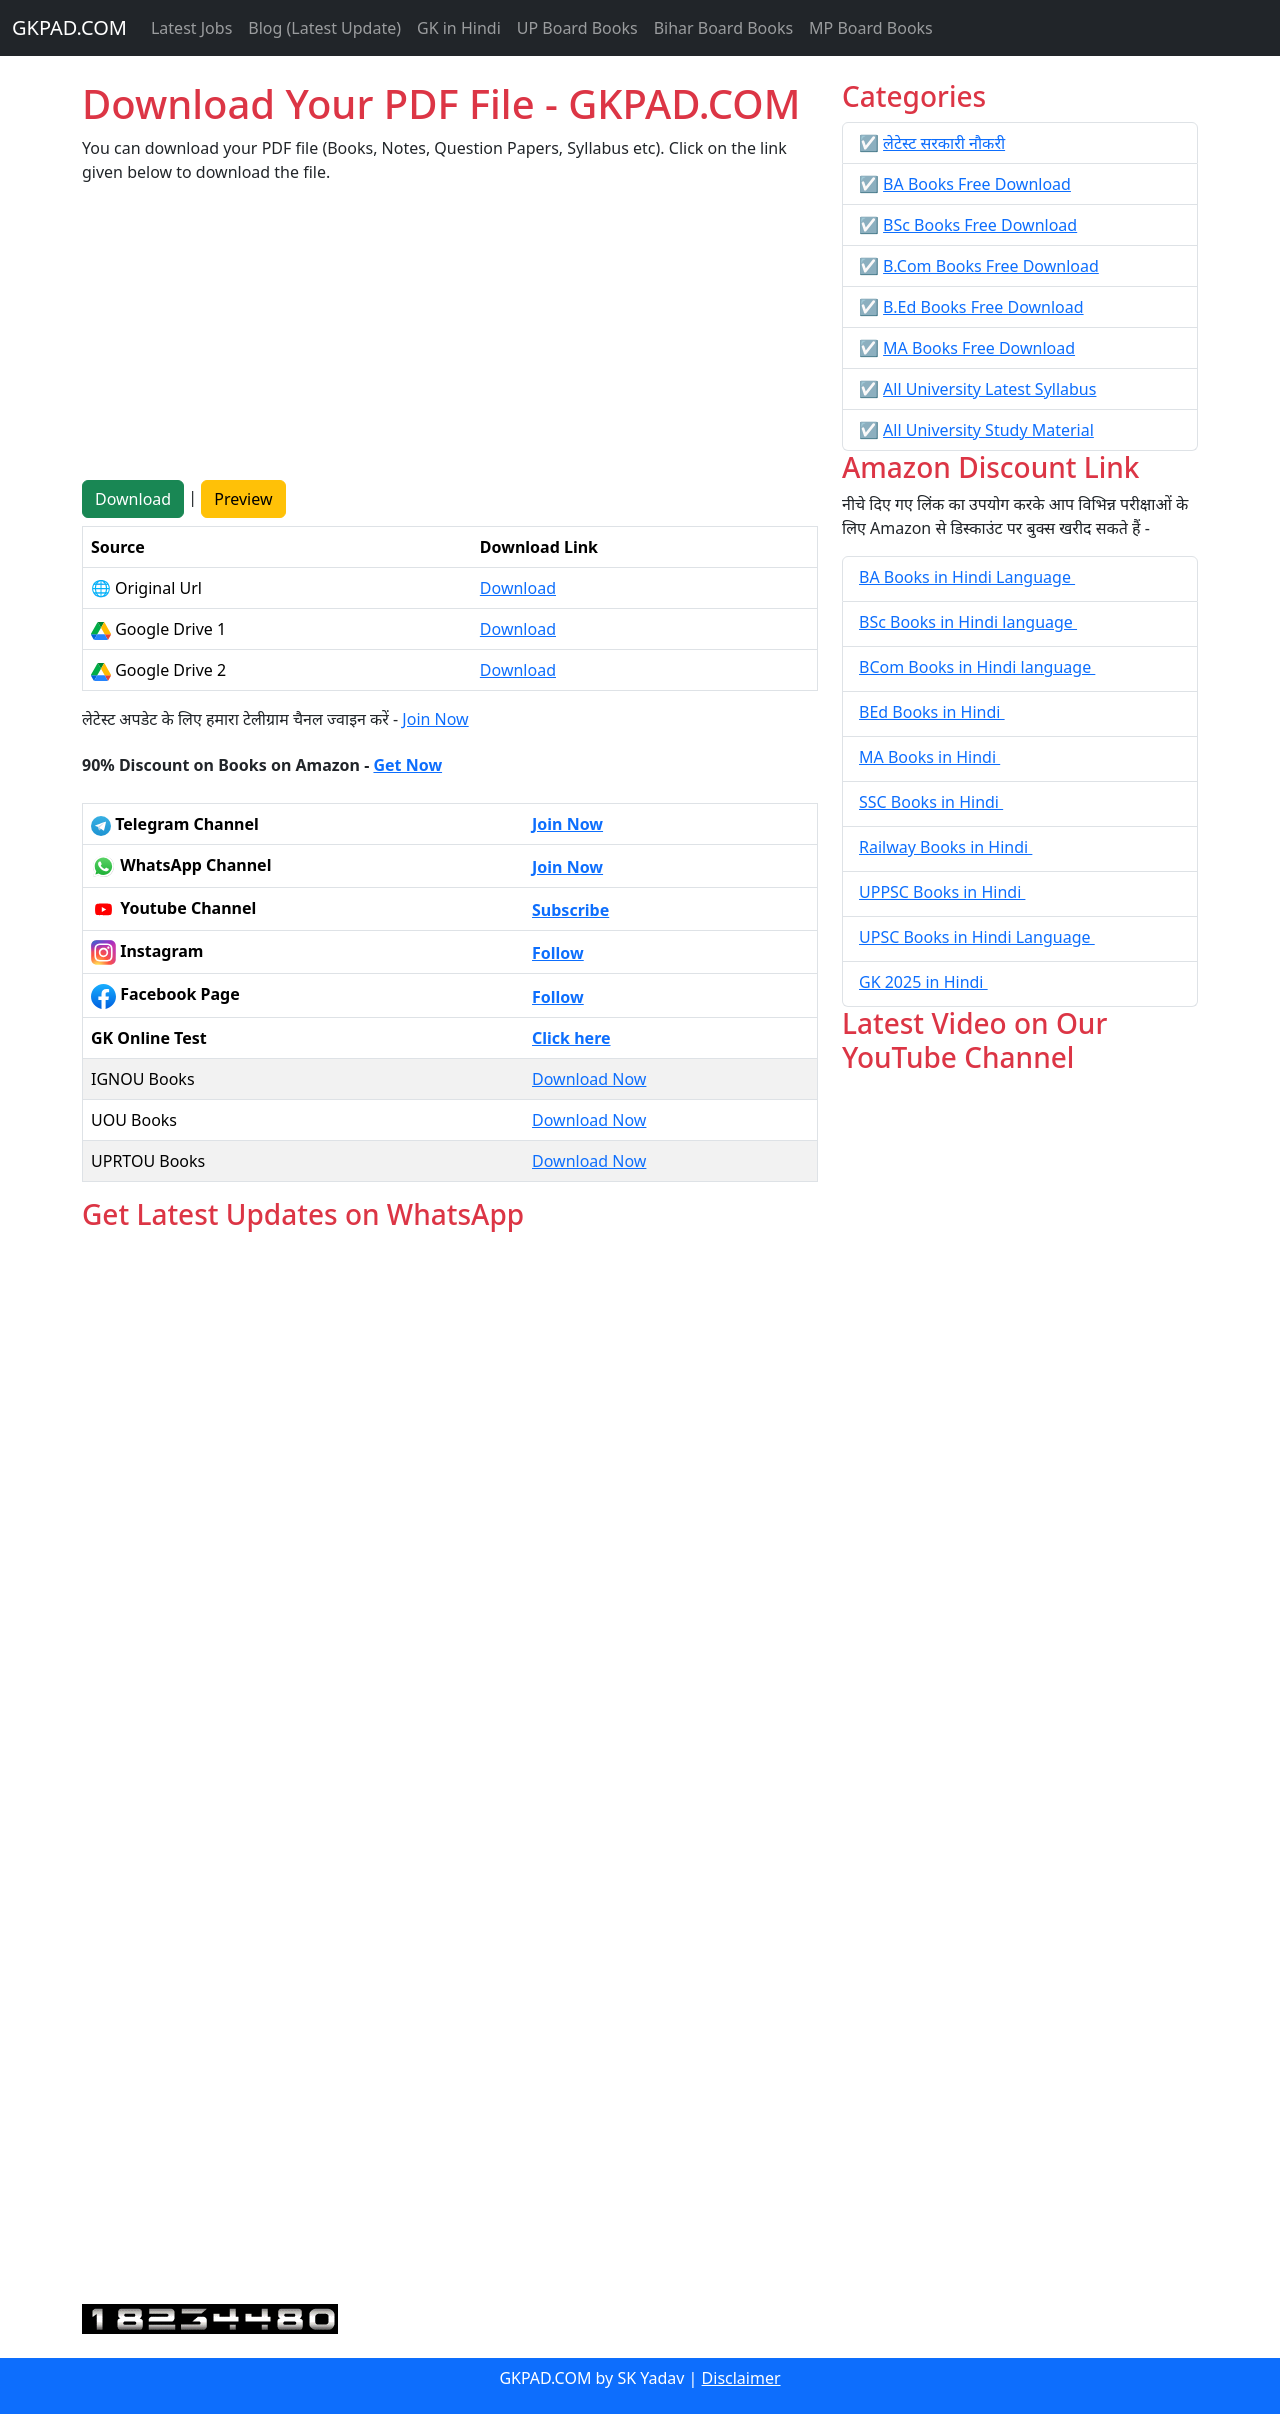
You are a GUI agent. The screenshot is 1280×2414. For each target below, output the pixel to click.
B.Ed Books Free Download (983, 307)
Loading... (450, 1768)
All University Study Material (988, 430)
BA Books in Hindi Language (967, 577)
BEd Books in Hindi (932, 712)
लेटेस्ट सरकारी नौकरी (944, 143)
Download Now (589, 1079)
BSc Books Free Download (980, 225)
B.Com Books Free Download (991, 266)
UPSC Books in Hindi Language (977, 937)
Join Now (435, 719)
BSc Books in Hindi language (968, 622)
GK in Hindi (459, 28)
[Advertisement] (450, 340)
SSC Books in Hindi (931, 802)
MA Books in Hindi (929, 757)
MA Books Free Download (979, 348)
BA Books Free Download (977, 184)
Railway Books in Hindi (945, 847)
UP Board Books (577, 28)
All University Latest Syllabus (989, 389)
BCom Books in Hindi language (977, 667)
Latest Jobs (191, 28)
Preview (243, 499)
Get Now (407, 765)
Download (133, 499)
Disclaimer (741, 2378)
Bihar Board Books (723, 28)
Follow (558, 953)
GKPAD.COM (69, 27)
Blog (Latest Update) (324, 28)
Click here (571, 1038)
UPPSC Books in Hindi (942, 892)
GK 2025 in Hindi (923, 982)
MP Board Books (871, 28)
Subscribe (570, 910)
